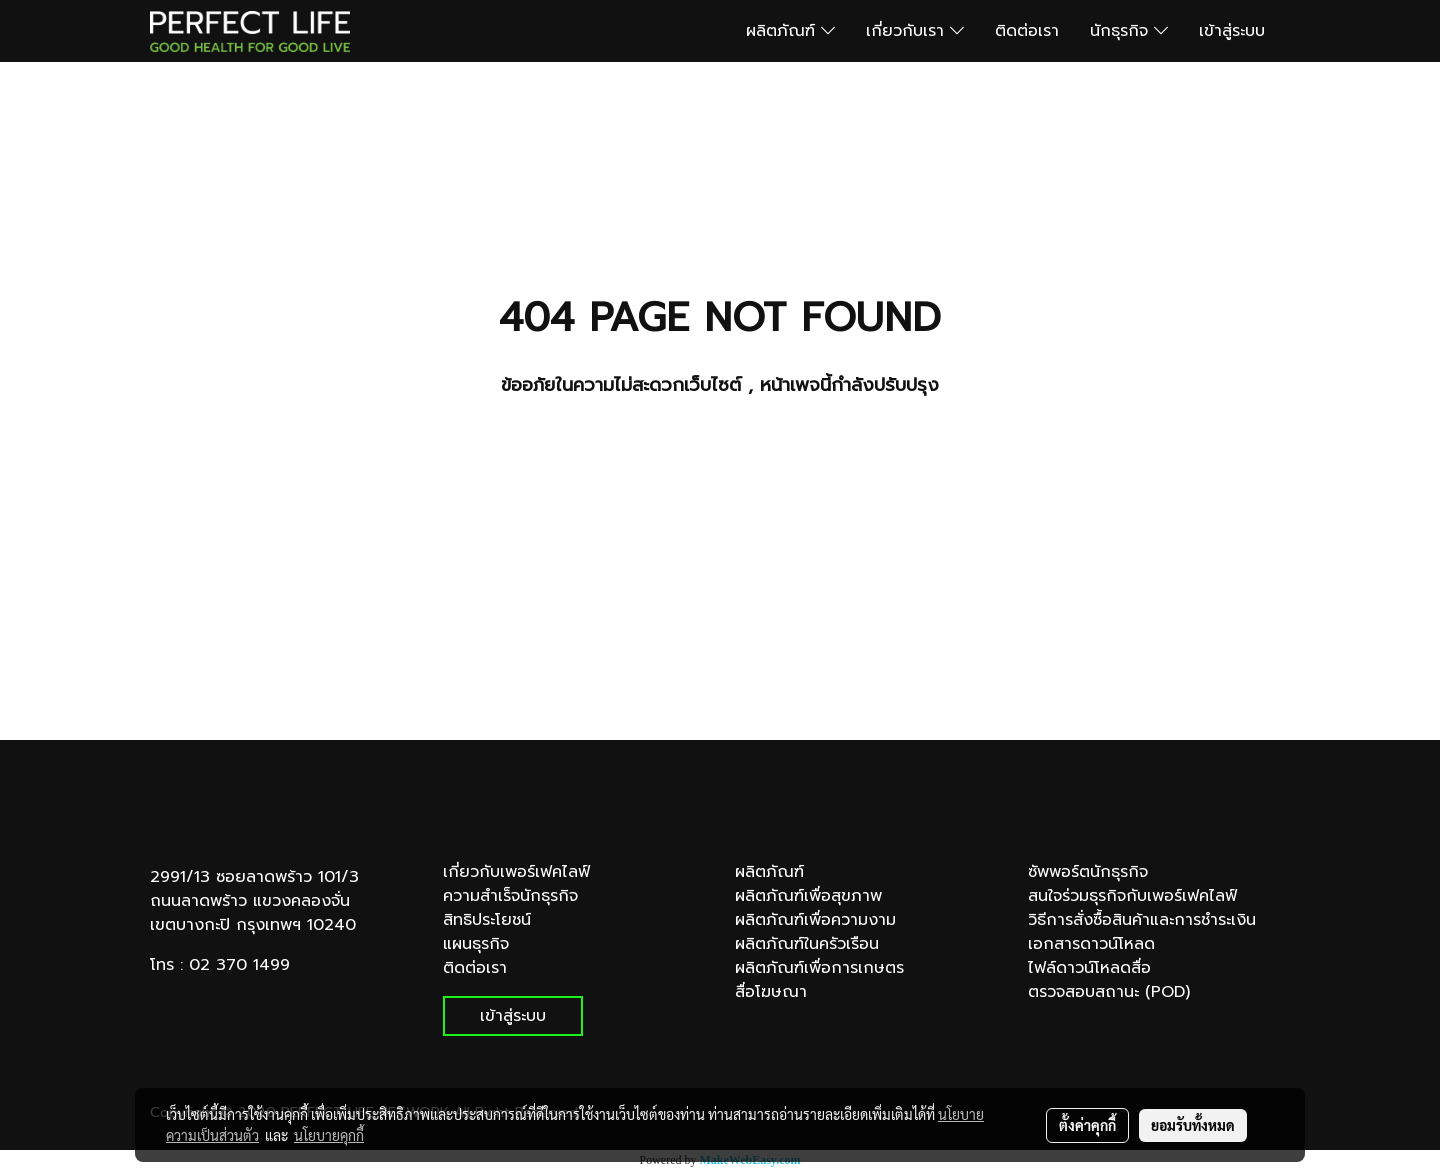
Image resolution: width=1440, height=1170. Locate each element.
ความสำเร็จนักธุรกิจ (510, 896)
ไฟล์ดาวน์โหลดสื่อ (1089, 968)
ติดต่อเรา (1027, 31)
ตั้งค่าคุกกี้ (1087, 1125)
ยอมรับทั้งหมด (1193, 1125)
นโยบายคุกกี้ (329, 1135)
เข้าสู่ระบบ (1232, 31)
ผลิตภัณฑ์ (790, 31)
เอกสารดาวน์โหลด (1091, 944)
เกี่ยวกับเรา (915, 31)
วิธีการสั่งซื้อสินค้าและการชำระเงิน (1142, 920)
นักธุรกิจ (1129, 31)
